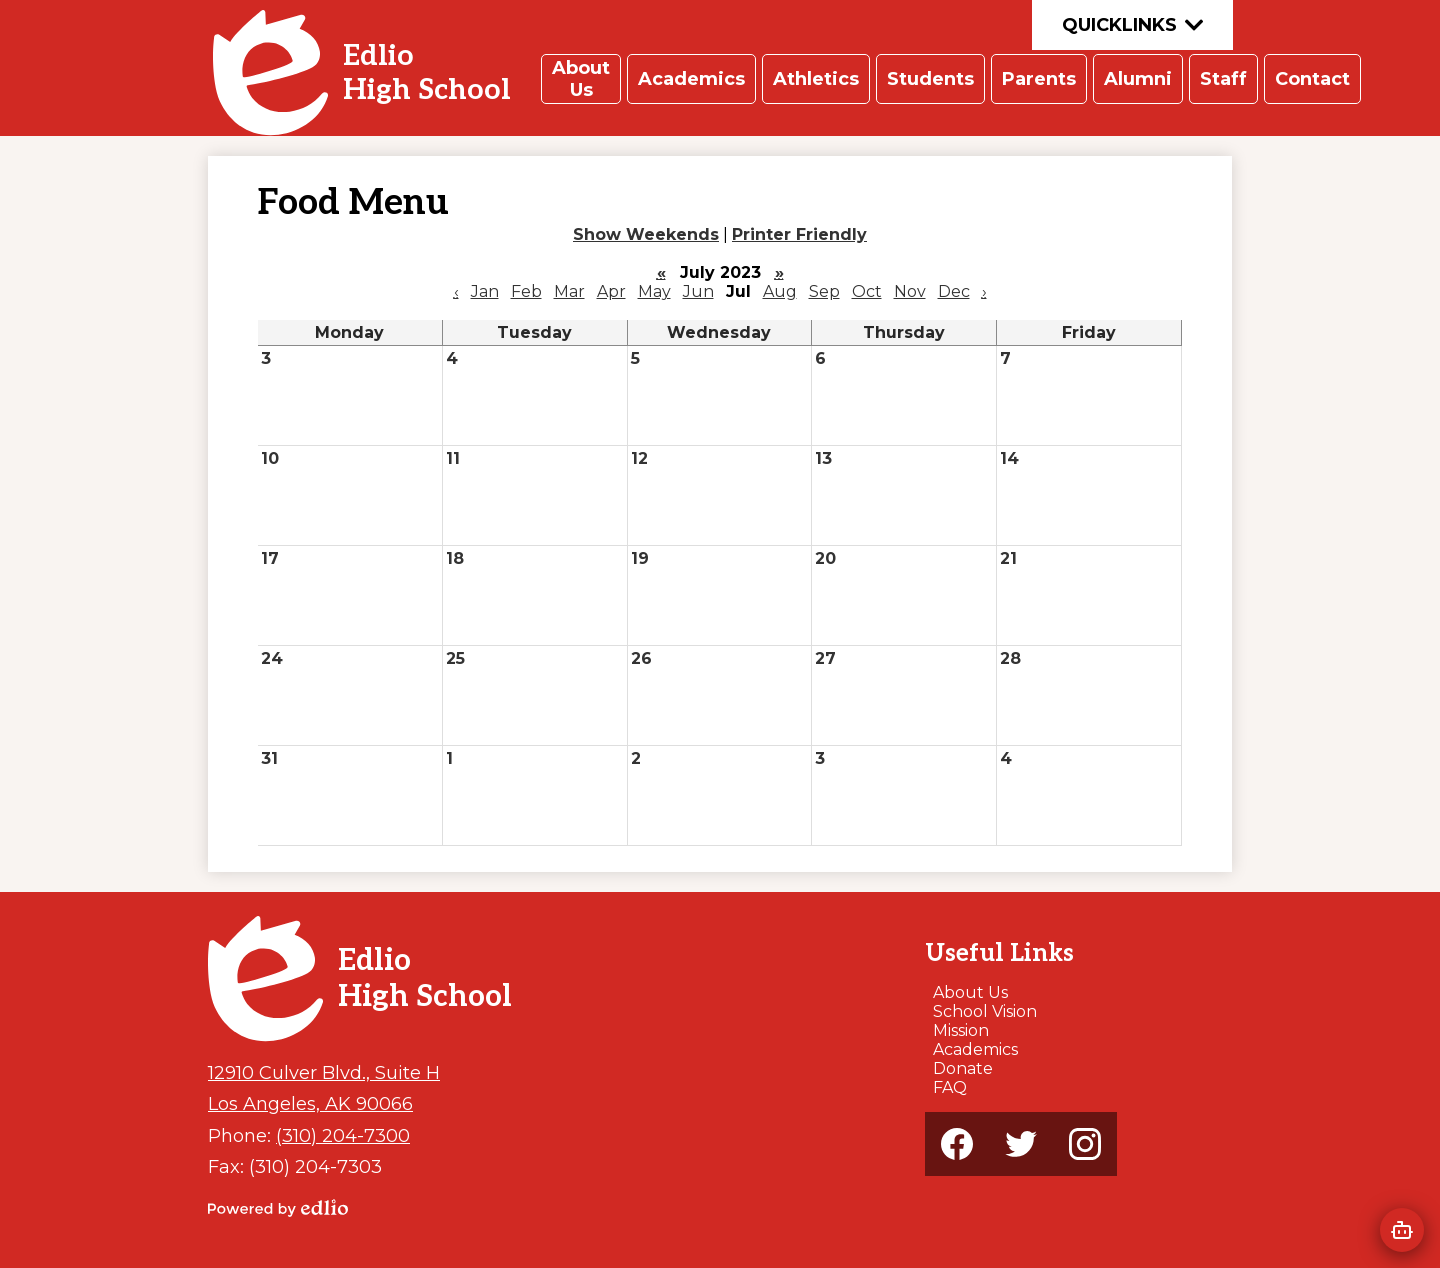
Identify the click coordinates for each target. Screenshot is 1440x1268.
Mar (569, 291)
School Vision (985, 1011)
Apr (611, 291)
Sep (824, 291)
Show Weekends (646, 234)
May (654, 291)
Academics (975, 1049)
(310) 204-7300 (343, 1135)
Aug (780, 291)
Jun (698, 291)
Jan (485, 291)
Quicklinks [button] (1132, 25)
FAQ (950, 1087)
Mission (961, 1030)
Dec (954, 291)
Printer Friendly (799, 234)
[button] (581, 79)
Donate (963, 1068)
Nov (910, 291)
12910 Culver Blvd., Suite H (324, 1072)
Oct (867, 291)
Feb (526, 291)
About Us (970, 992)
